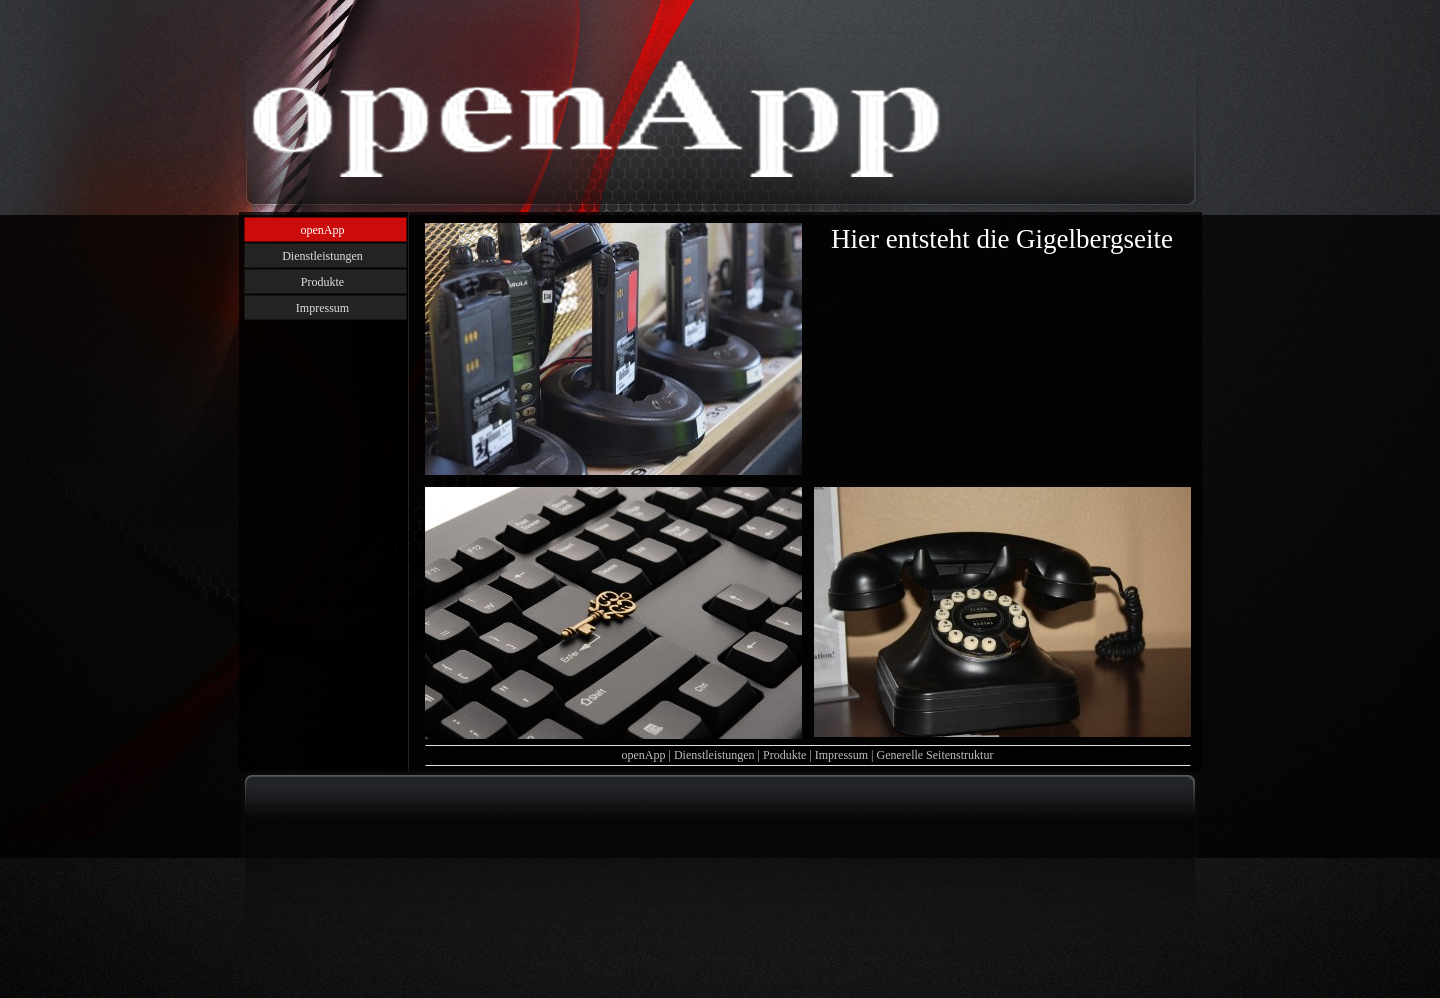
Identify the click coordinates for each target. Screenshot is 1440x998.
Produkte (784, 755)
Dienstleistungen (714, 755)
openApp (644, 755)
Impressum (841, 755)
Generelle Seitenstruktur (934, 755)
